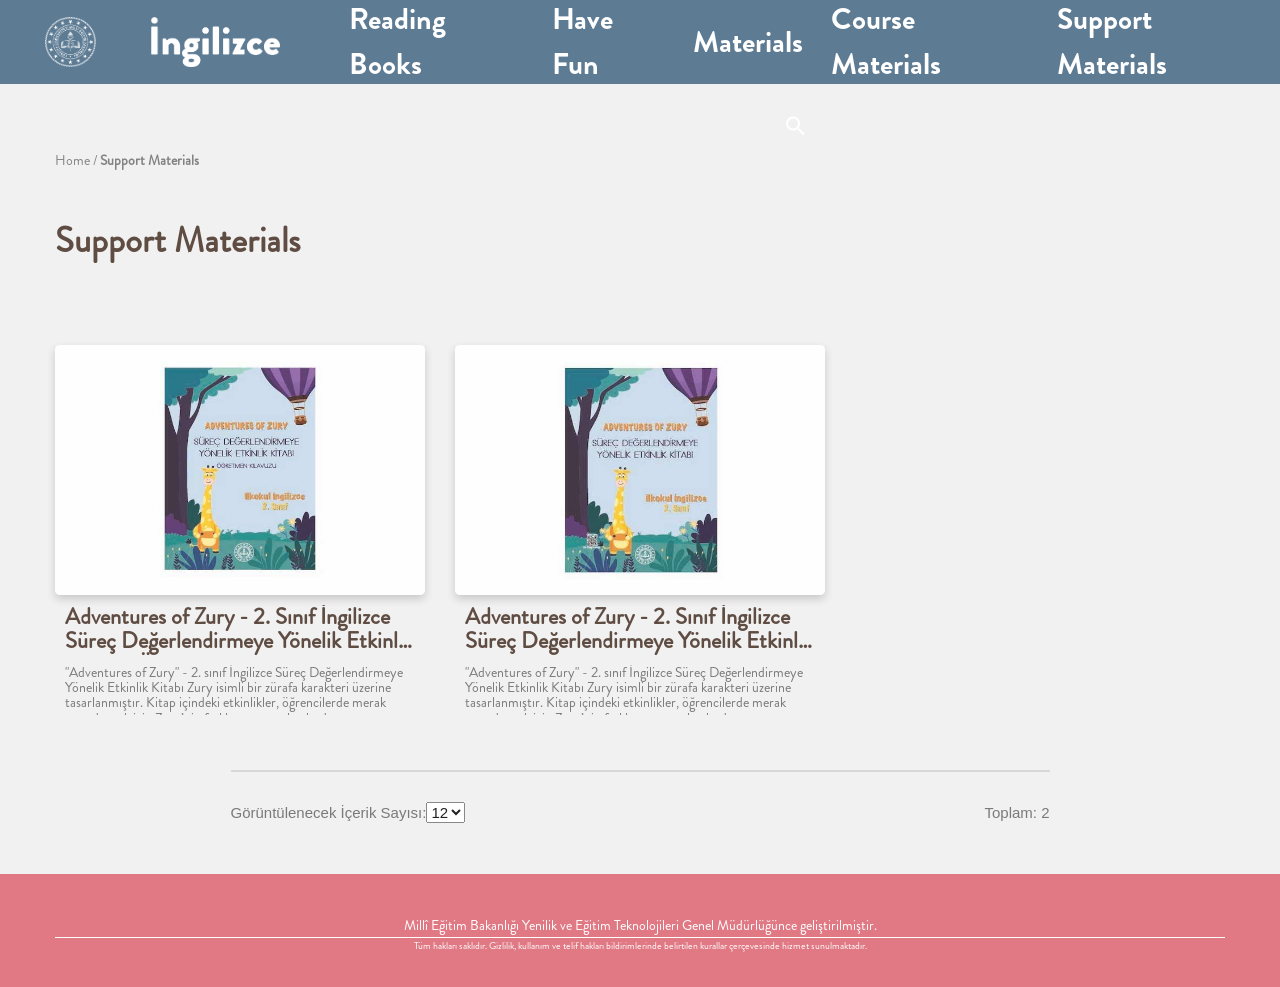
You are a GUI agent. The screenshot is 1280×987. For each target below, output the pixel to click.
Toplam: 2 (1016, 812)
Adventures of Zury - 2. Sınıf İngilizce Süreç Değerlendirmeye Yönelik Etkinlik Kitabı (639, 630)
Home (72, 160)
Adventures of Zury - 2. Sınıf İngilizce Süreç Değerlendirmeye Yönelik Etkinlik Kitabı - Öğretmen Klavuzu (239, 630)
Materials (748, 42)
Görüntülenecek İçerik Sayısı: (329, 812)
